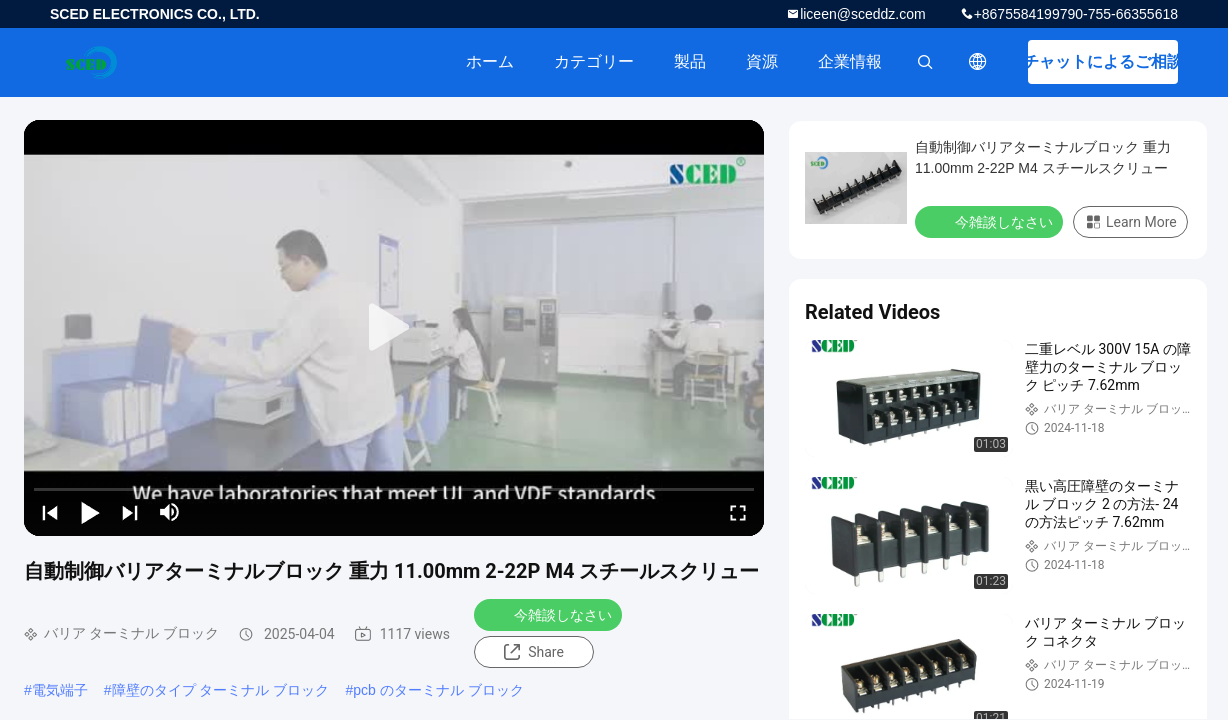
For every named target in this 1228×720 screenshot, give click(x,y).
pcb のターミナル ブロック (438, 690)
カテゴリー (594, 61)
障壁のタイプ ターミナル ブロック (221, 690)
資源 (762, 61)
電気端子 (60, 690)
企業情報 (850, 61)
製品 (690, 61)
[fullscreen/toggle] (738, 512)
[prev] (50, 512)
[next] (130, 512)
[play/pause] (90, 512)
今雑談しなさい (550, 614)
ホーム (490, 61)
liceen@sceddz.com (863, 14)
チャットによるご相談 (1103, 61)
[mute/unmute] (170, 512)
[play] (394, 328)
